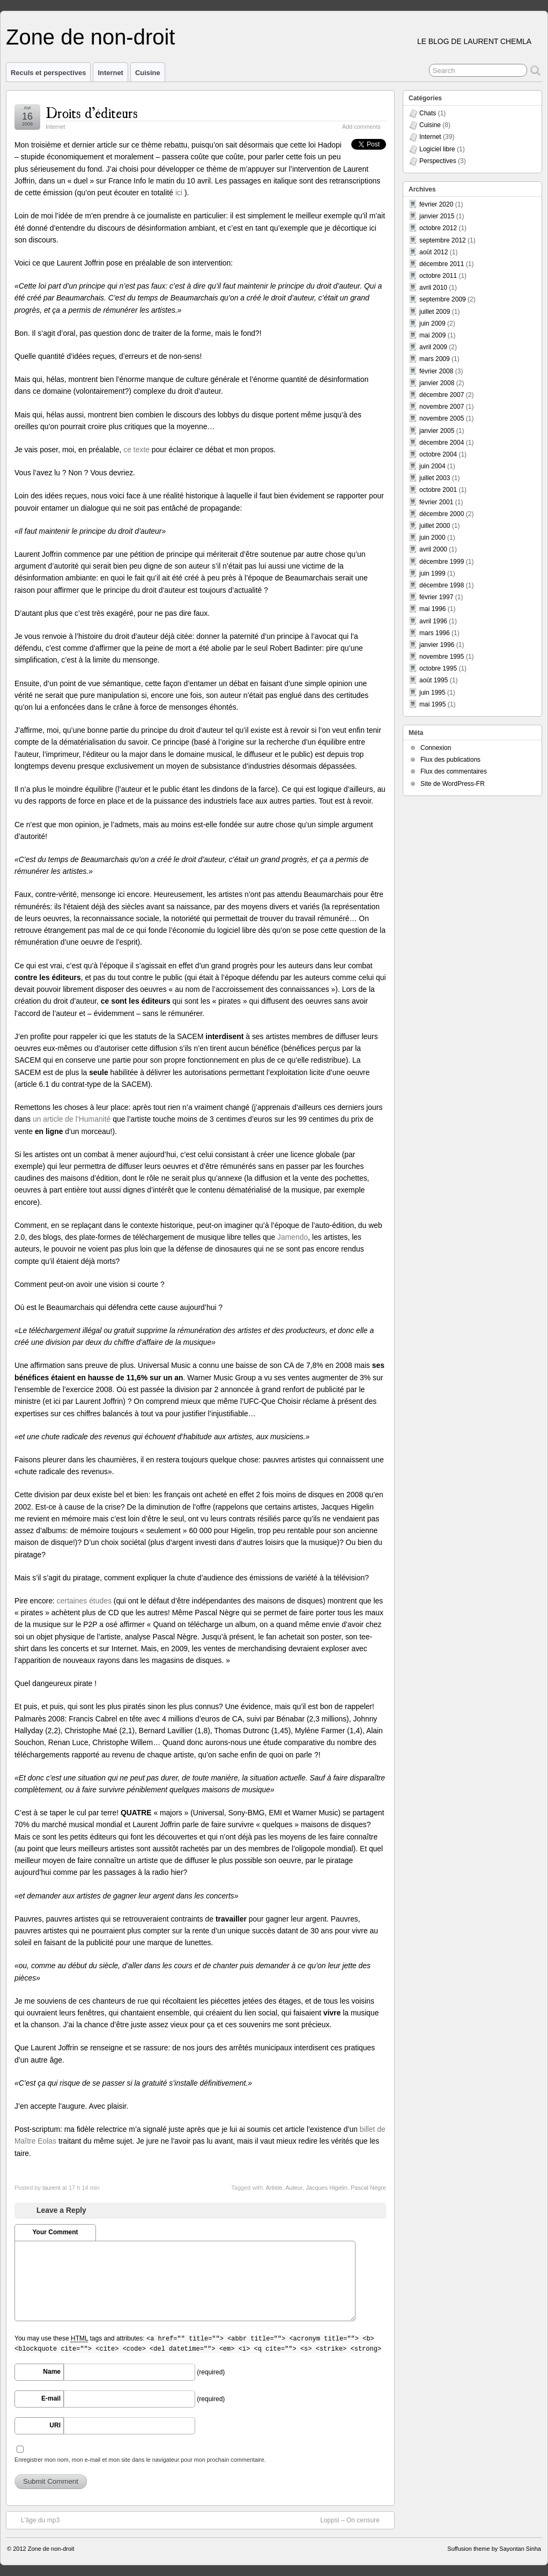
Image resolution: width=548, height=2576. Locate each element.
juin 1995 (432, 692)
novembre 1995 (441, 656)
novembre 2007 (441, 406)
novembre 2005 (441, 418)
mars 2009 (434, 359)
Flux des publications (450, 759)
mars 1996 (434, 633)
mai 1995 (432, 704)
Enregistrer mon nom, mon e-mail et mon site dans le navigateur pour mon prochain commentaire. (140, 2459)
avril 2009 (433, 347)
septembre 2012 (442, 240)
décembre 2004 (441, 442)
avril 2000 (433, 549)
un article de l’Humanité (71, 1119)
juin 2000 (432, 537)
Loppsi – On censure (355, 2519)
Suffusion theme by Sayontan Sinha (494, 2548)
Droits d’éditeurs (91, 112)
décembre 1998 (441, 585)
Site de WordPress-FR (452, 783)
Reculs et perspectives (48, 73)
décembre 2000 (441, 514)
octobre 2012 (438, 228)
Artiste (274, 2187)
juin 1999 (432, 573)
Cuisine (147, 73)
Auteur (293, 2187)
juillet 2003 (434, 478)
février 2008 (436, 371)
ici (179, 192)
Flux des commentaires (453, 771)
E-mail (51, 2398)
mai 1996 (432, 609)
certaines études (84, 1600)
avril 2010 (433, 287)
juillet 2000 (434, 525)
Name (52, 2371)
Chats (427, 113)
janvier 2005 (436, 431)
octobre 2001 (438, 490)
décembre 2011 (441, 264)
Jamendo (292, 1237)
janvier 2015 (436, 216)
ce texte (136, 449)
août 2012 (433, 252)
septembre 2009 (442, 299)
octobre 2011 (438, 275)
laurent (51, 2187)
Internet (110, 73)
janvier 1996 (436, 645)
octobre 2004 (438, 454)
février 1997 (436, 597)
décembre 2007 (441, 395)
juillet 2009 (434, 311)
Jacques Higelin (326, 2187)
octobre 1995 (438, 668)
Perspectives (437, 161)
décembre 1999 (441, 561)
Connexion (435, 748)
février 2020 (436, 204)
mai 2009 (432, 335)
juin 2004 (432, 466)
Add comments (361, 126)
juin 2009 (432, 323)
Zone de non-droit (90, 37)
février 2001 (436, 502)
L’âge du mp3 (35, 2519)
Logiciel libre (437, 149)
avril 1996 (433, 621)
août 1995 (433, 680)
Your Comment (55, 2232)
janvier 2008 (436, 383)
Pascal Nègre (368, 2187)
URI (55, 2425)
